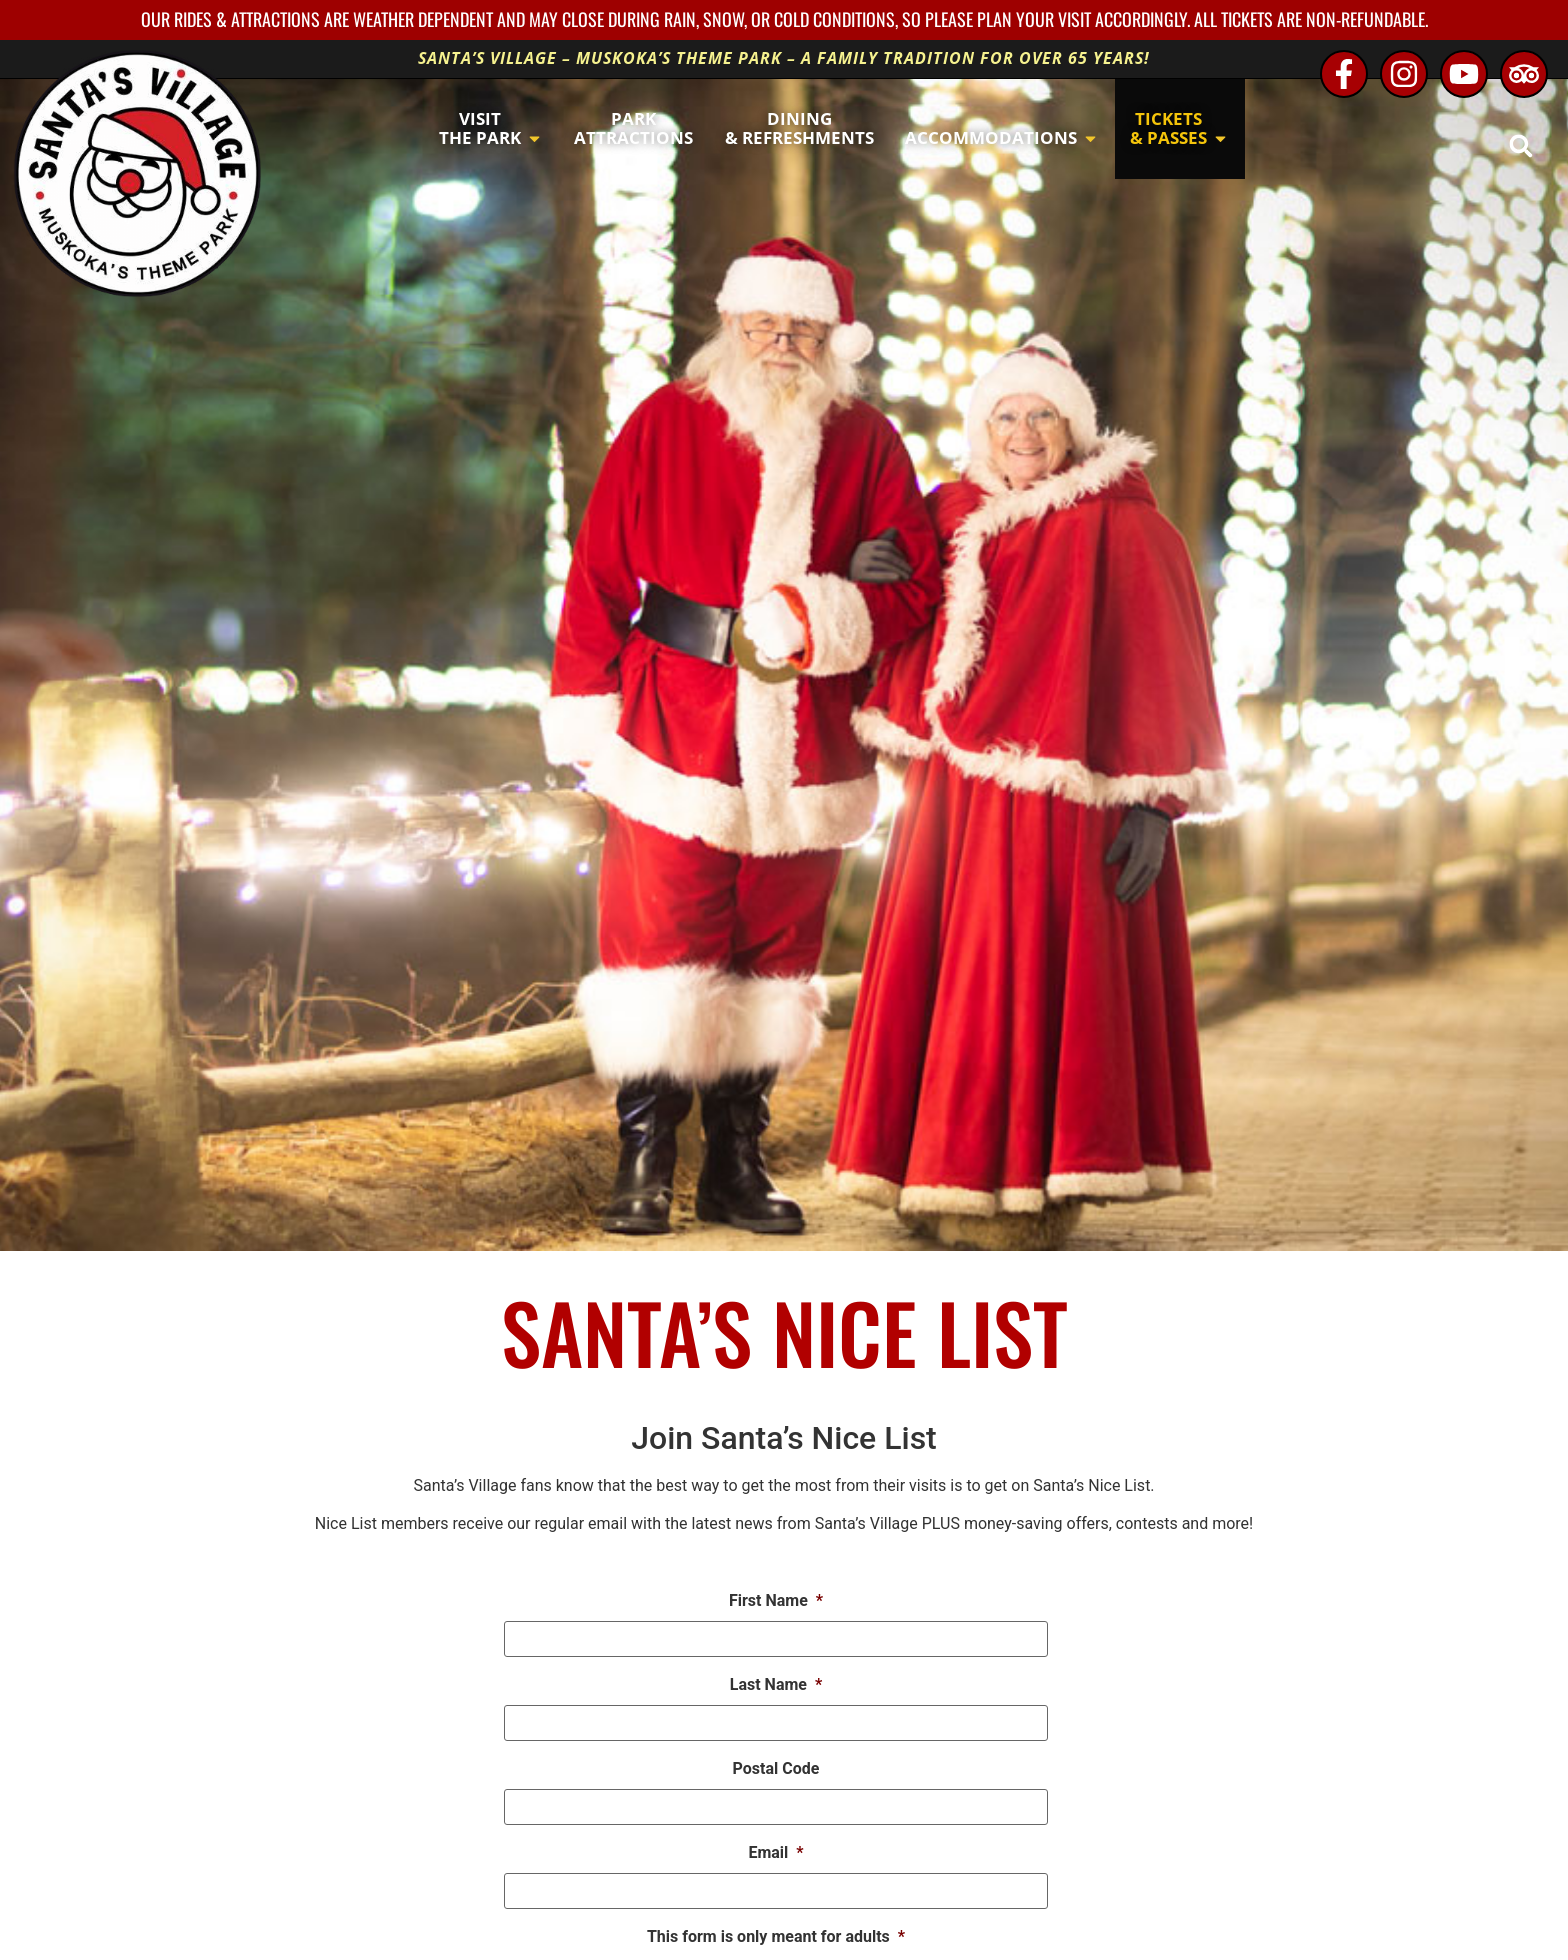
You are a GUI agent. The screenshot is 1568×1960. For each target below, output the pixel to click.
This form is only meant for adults (776, 1936)
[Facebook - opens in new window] (1344, 74)
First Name (776, 1600)
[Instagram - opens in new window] (1404, 74)
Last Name (776, 1684)
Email (775, 1852)
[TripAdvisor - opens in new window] (1524, 74)
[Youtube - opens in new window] (1464, 74)
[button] (1520, 145)
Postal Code (776, 1768)
